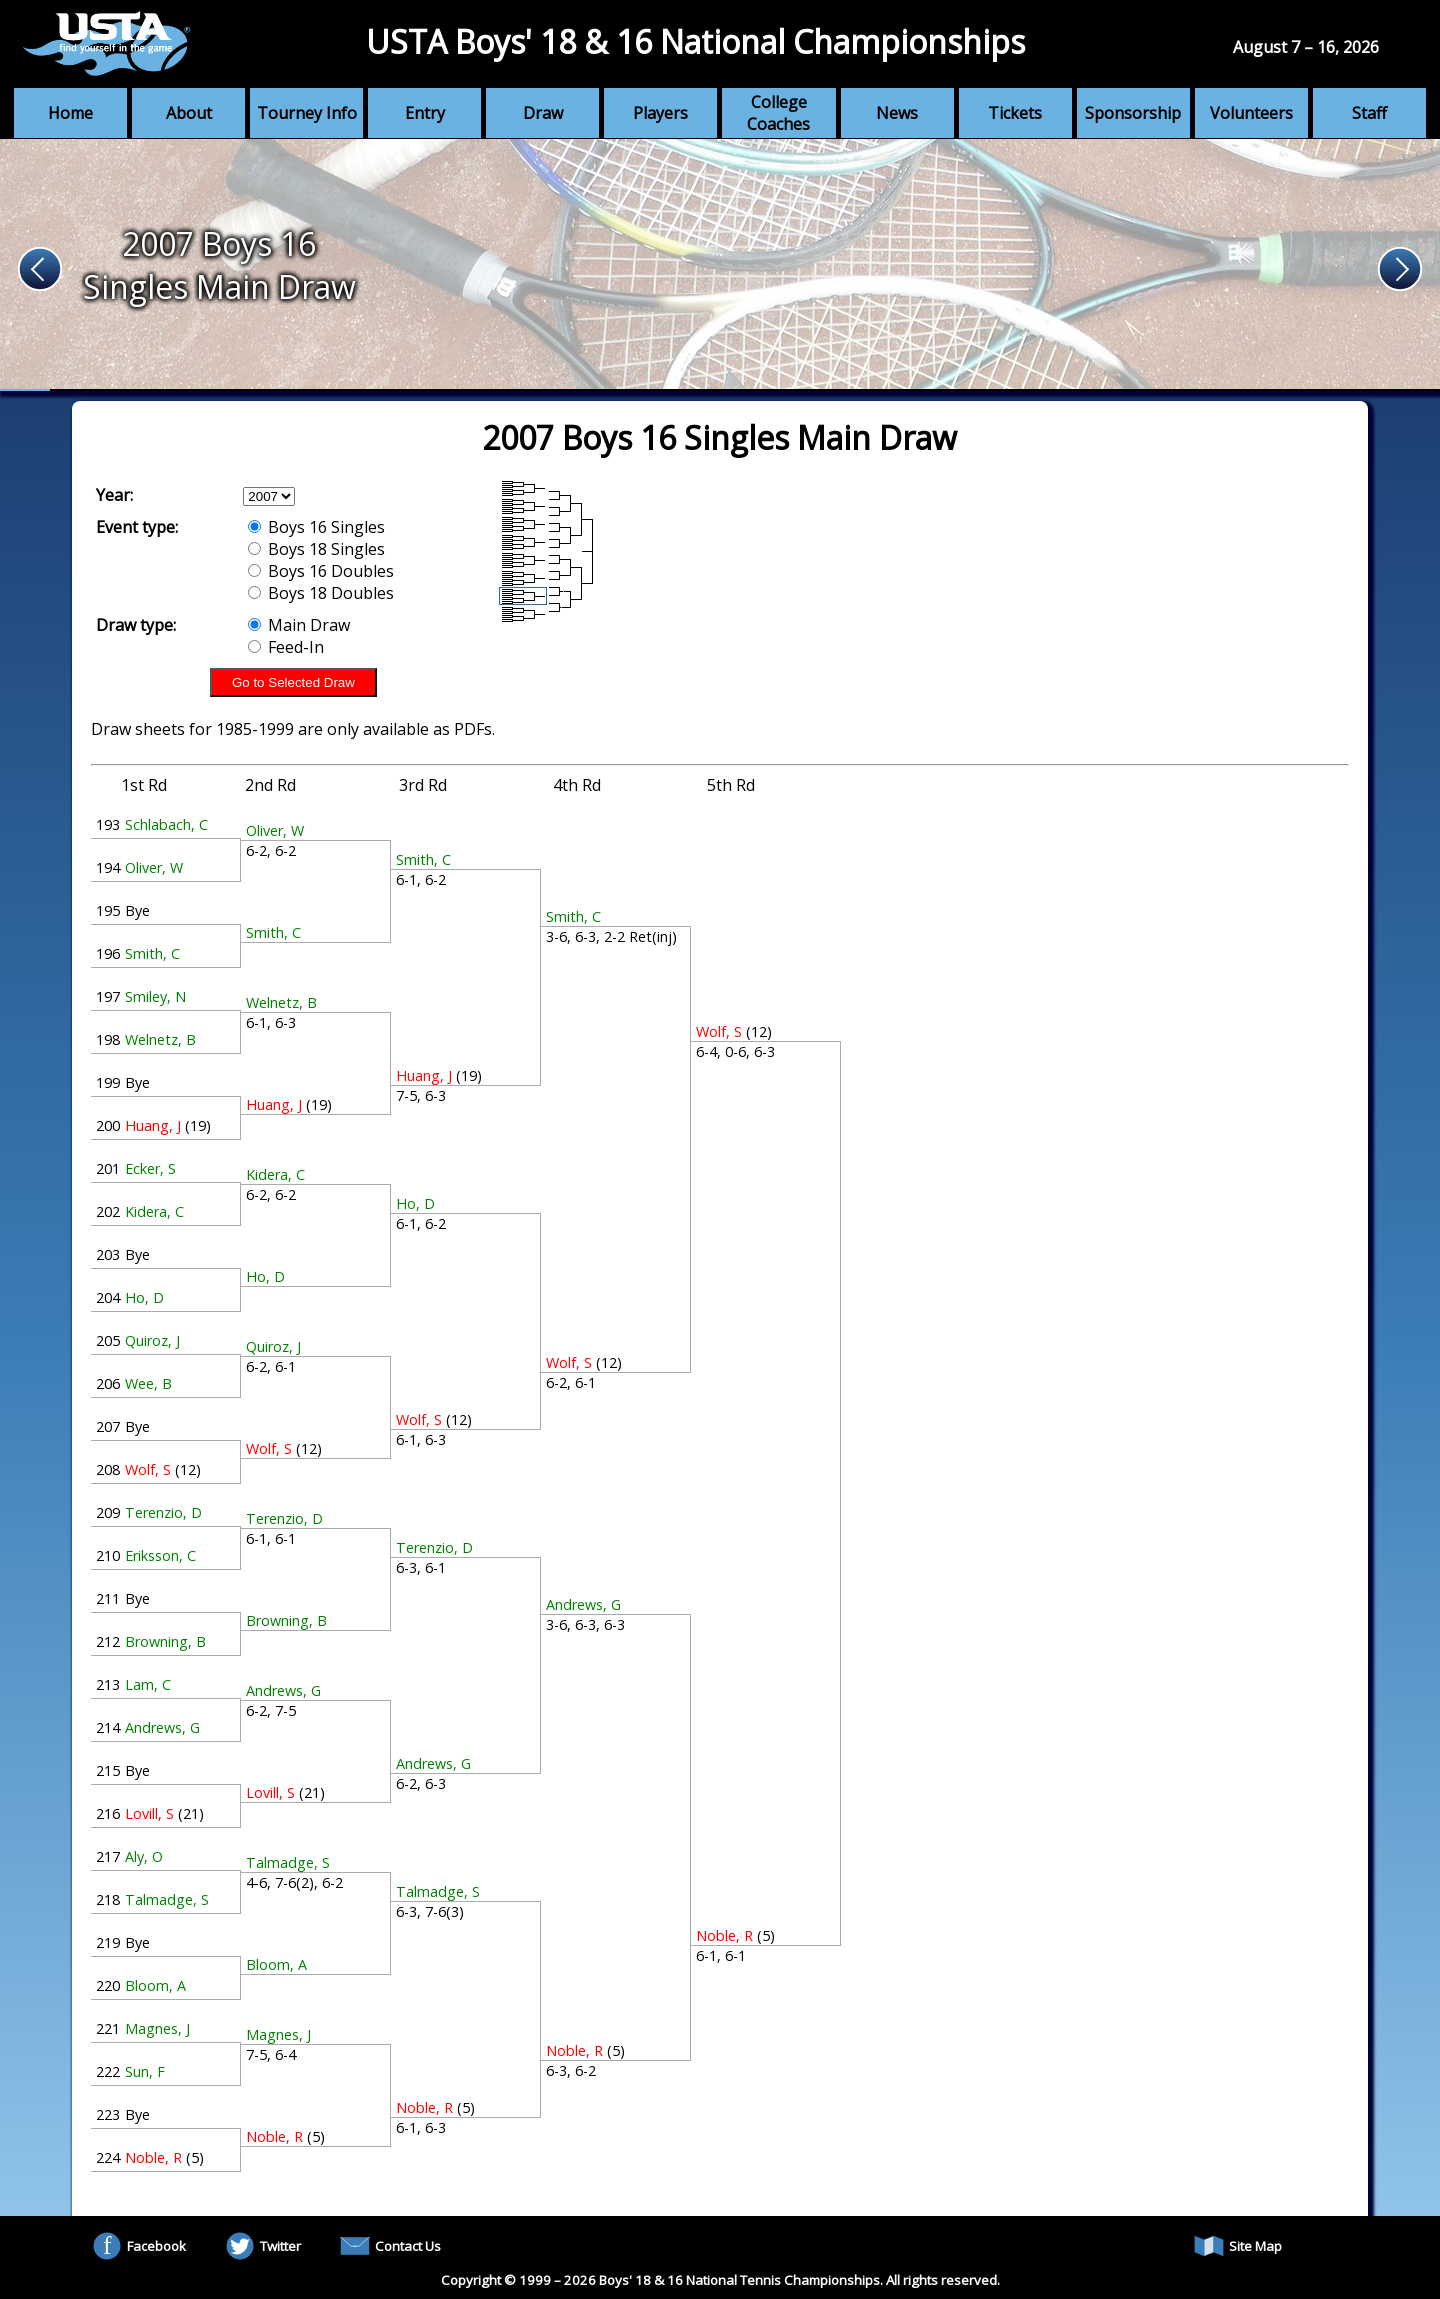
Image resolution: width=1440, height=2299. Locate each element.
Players (660, 113)
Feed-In (286, 647)
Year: (114, 495)
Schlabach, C (166, 824)
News (897, 113)
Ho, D (144, 1297)
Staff (1369, 113)
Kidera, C (154, 1211)
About (189, 113)
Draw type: (136, 625)
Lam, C (148, 1684)
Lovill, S (149, 1813)
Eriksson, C (160, 1555)
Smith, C (152, 953)
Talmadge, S (167, 1899)
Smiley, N (155, 996)
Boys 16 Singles (316, 527)
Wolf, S (148, 1469)
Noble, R (153, 2157)
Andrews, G (162, 1727)
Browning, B (165, 1641)
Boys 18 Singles (316, 549)
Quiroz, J (152, 1340)
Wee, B (148, 1383)
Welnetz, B (160, 1039)
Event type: (137, 527)
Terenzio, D (163, 1512)
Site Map (1238, 2246)
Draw (543, 113)
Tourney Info (307, 113)
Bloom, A (155, 1985)
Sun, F (145, 2071)
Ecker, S (150, 1168)
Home (70, 113)
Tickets (1015, 113)
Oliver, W (154, 867)
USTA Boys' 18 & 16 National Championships (695, 41)
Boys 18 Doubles (321, 593)
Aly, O (144, 1856)
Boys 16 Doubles (321, 571)
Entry (425, 113)
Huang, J (153, 1125)
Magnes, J (157, 2028)
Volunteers (1251, 113)
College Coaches (778, 113)
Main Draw (299, 625)
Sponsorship (1133, 113)
